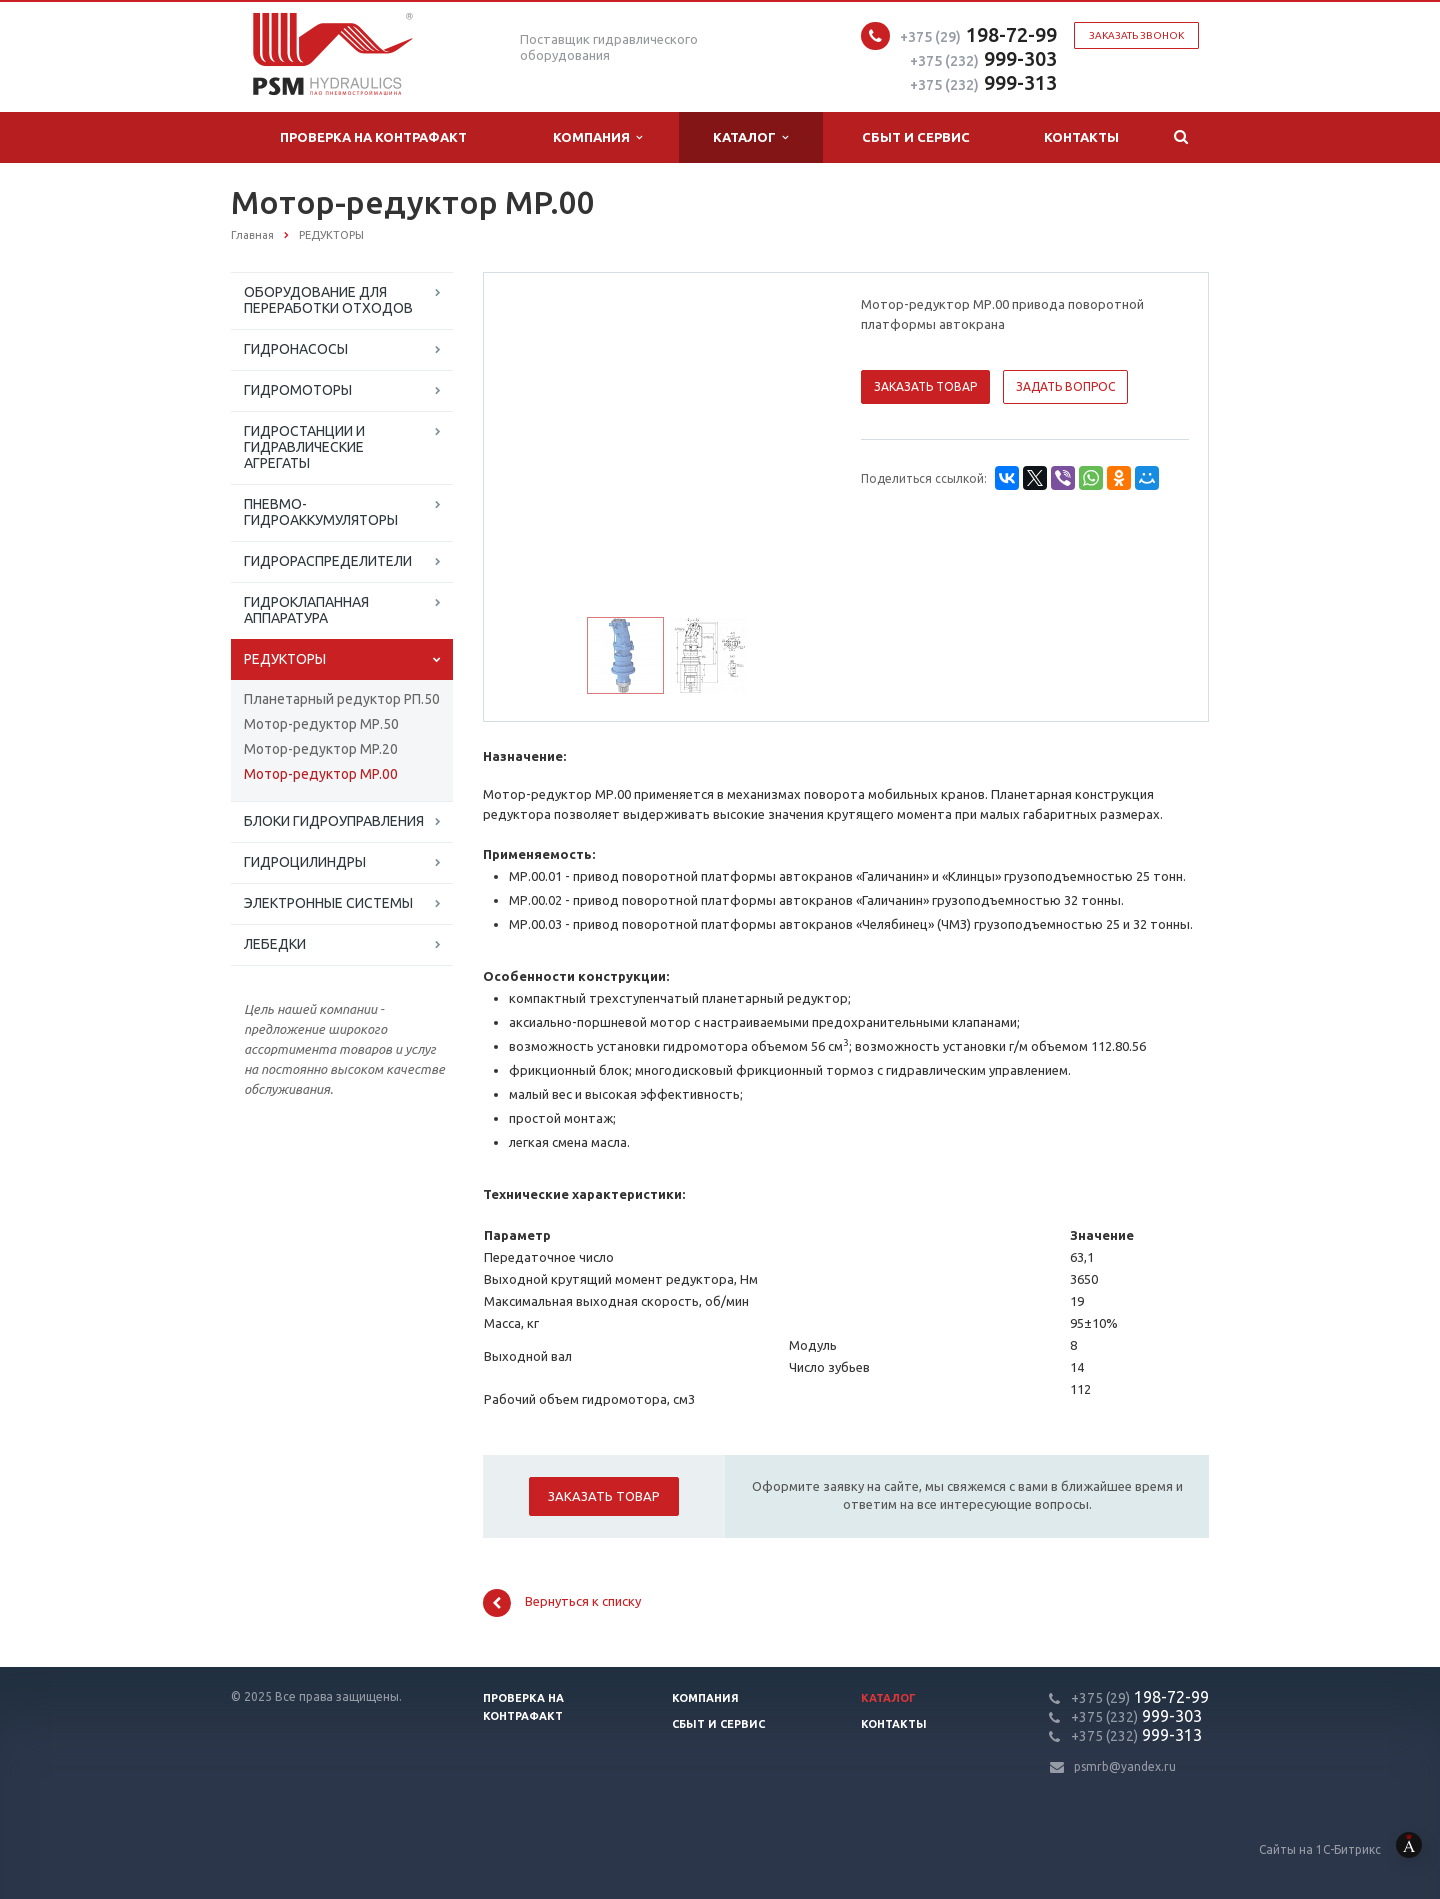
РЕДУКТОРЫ (285, 659)
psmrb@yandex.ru (1125, 1766)
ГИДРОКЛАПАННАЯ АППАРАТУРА (306, 610)
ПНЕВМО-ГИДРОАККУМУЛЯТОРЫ (321, 512)
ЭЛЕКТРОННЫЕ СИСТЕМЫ (328, 903)
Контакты (1081, 137)
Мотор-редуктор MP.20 (321, 749)
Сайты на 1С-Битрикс (1349, 1849)
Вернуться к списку (562, 1603)
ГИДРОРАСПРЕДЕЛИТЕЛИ (328, 561)
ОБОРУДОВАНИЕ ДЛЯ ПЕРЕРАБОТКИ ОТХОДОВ (328, 300)
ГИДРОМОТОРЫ (298, 390)
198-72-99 (978, 34)
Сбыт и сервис (916, 137)
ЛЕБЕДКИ (275, 944)
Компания (597, 137)
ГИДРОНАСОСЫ (296, 349)
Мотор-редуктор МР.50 (321, 724)
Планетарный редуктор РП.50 (342, 699)
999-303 (983, 58)
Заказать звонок (1136, 35)
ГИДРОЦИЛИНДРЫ (305, 862)
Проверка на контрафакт (373, 137)
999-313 (983, 82)
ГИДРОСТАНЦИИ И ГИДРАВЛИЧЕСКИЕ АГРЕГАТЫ (304, 447)
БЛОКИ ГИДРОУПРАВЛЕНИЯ (334, 821)
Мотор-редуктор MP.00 (321, 774)
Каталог (750, 137)
